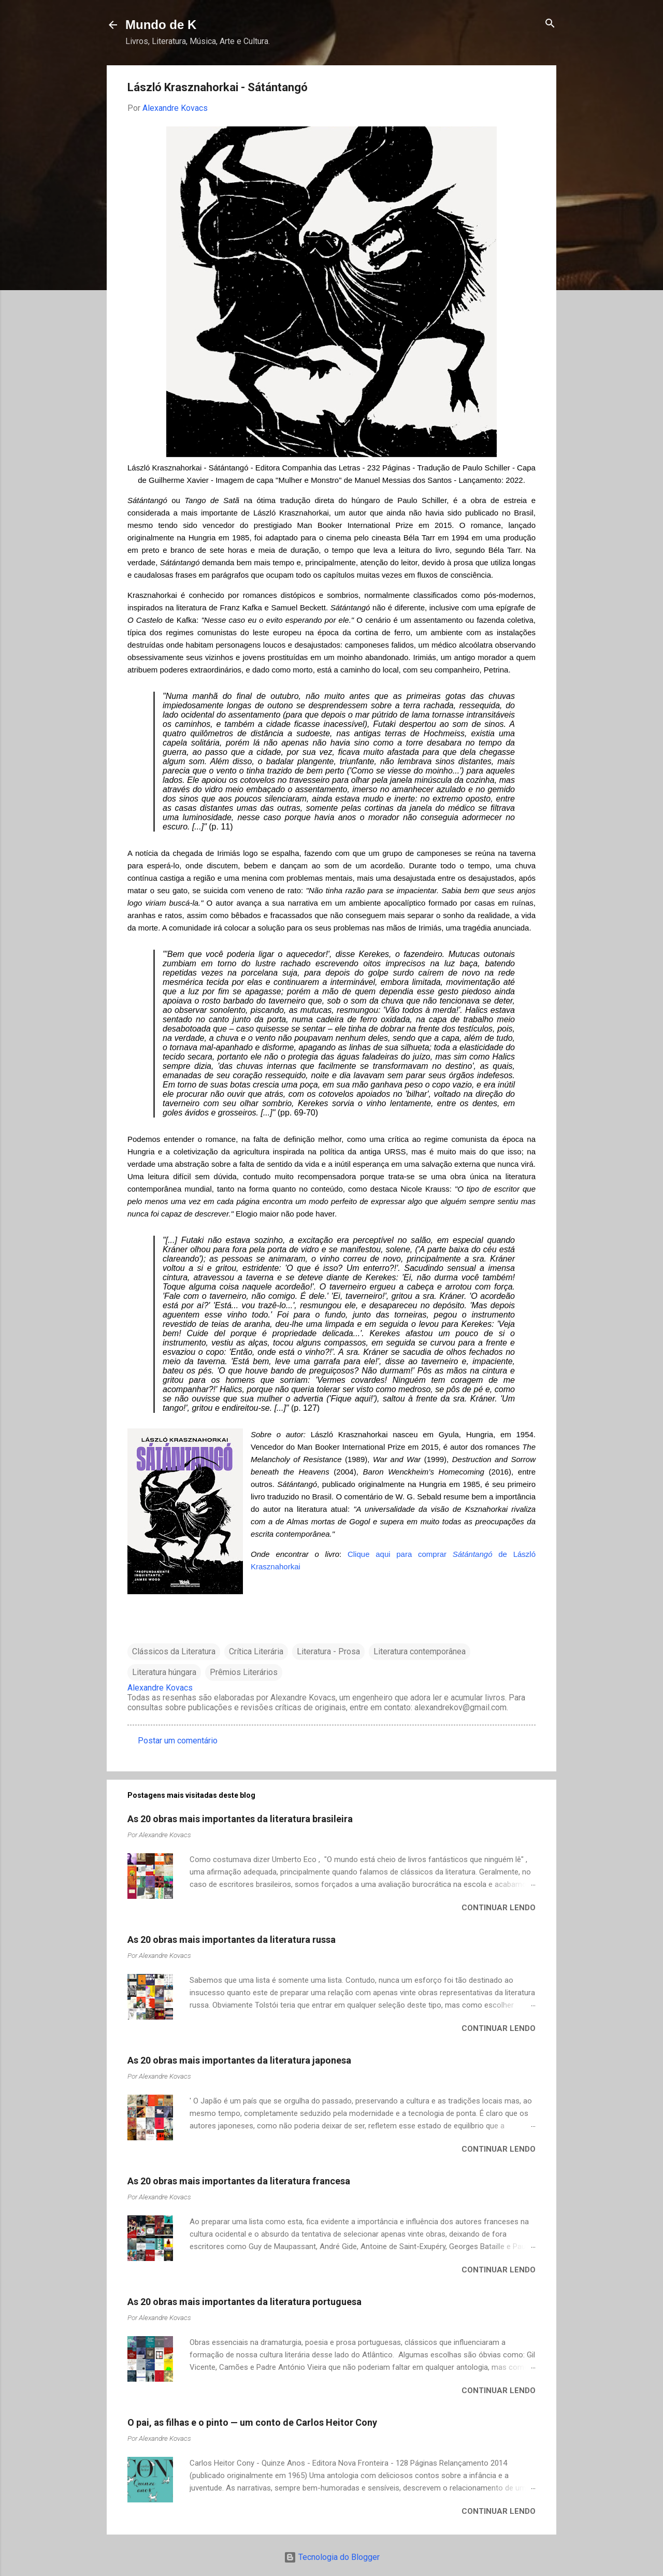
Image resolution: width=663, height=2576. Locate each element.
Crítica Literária (256, 1651)
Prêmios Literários (244, 1672)
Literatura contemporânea (419, 1651)
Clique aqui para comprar (400, 1554)
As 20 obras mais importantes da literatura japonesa (239, 2060)
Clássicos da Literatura (173, 1651)
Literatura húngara (164, 1672)
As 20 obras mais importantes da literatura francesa (238, 2181)
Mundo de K (160, 25)
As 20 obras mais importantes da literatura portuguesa (244, 2301)
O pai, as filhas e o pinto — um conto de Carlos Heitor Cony (252, 2422)
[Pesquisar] (550, 24)
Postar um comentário (178, 1740)
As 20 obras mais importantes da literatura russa (231, 1939)
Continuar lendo (499, 1907)
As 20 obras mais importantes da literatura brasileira (240, 1818)
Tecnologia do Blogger (332, 2557)
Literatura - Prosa (328, 1651)
